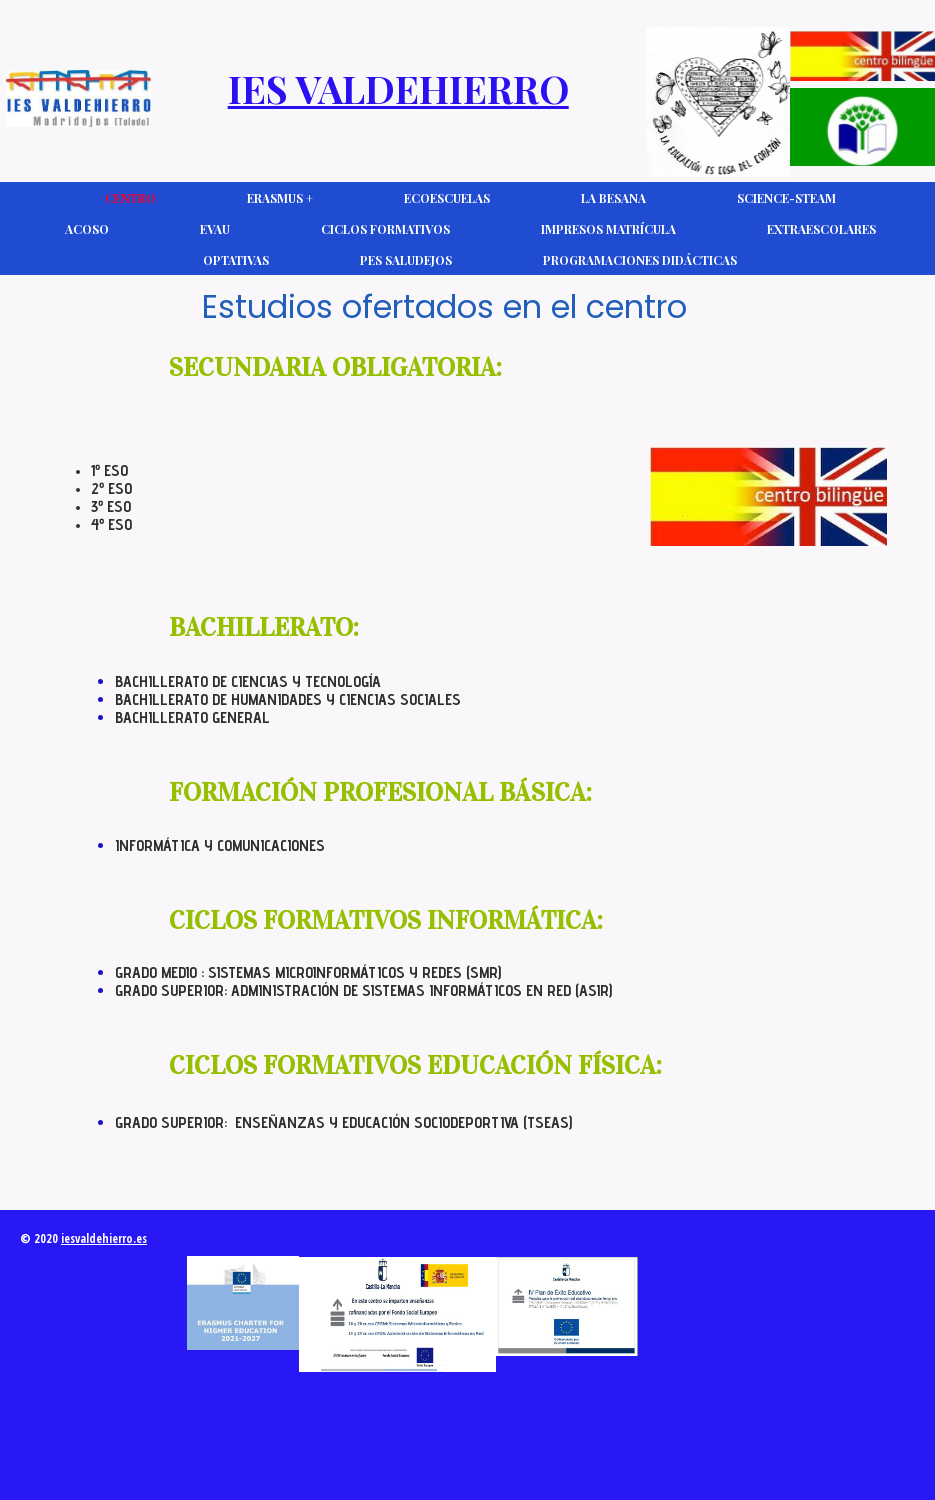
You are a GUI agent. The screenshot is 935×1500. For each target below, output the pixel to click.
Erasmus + (280, 198)
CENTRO (130, 198)
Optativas (236, 260)
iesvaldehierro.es (104, 1238)
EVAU (215, 229)
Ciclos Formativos (385, 229)
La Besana (613, 198)
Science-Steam (786, 198)
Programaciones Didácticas (640, 260)
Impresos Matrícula (608, 229)
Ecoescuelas (447, 198)
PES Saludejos (406, 260)
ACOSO (87, 229)
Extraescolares (821, 229)
